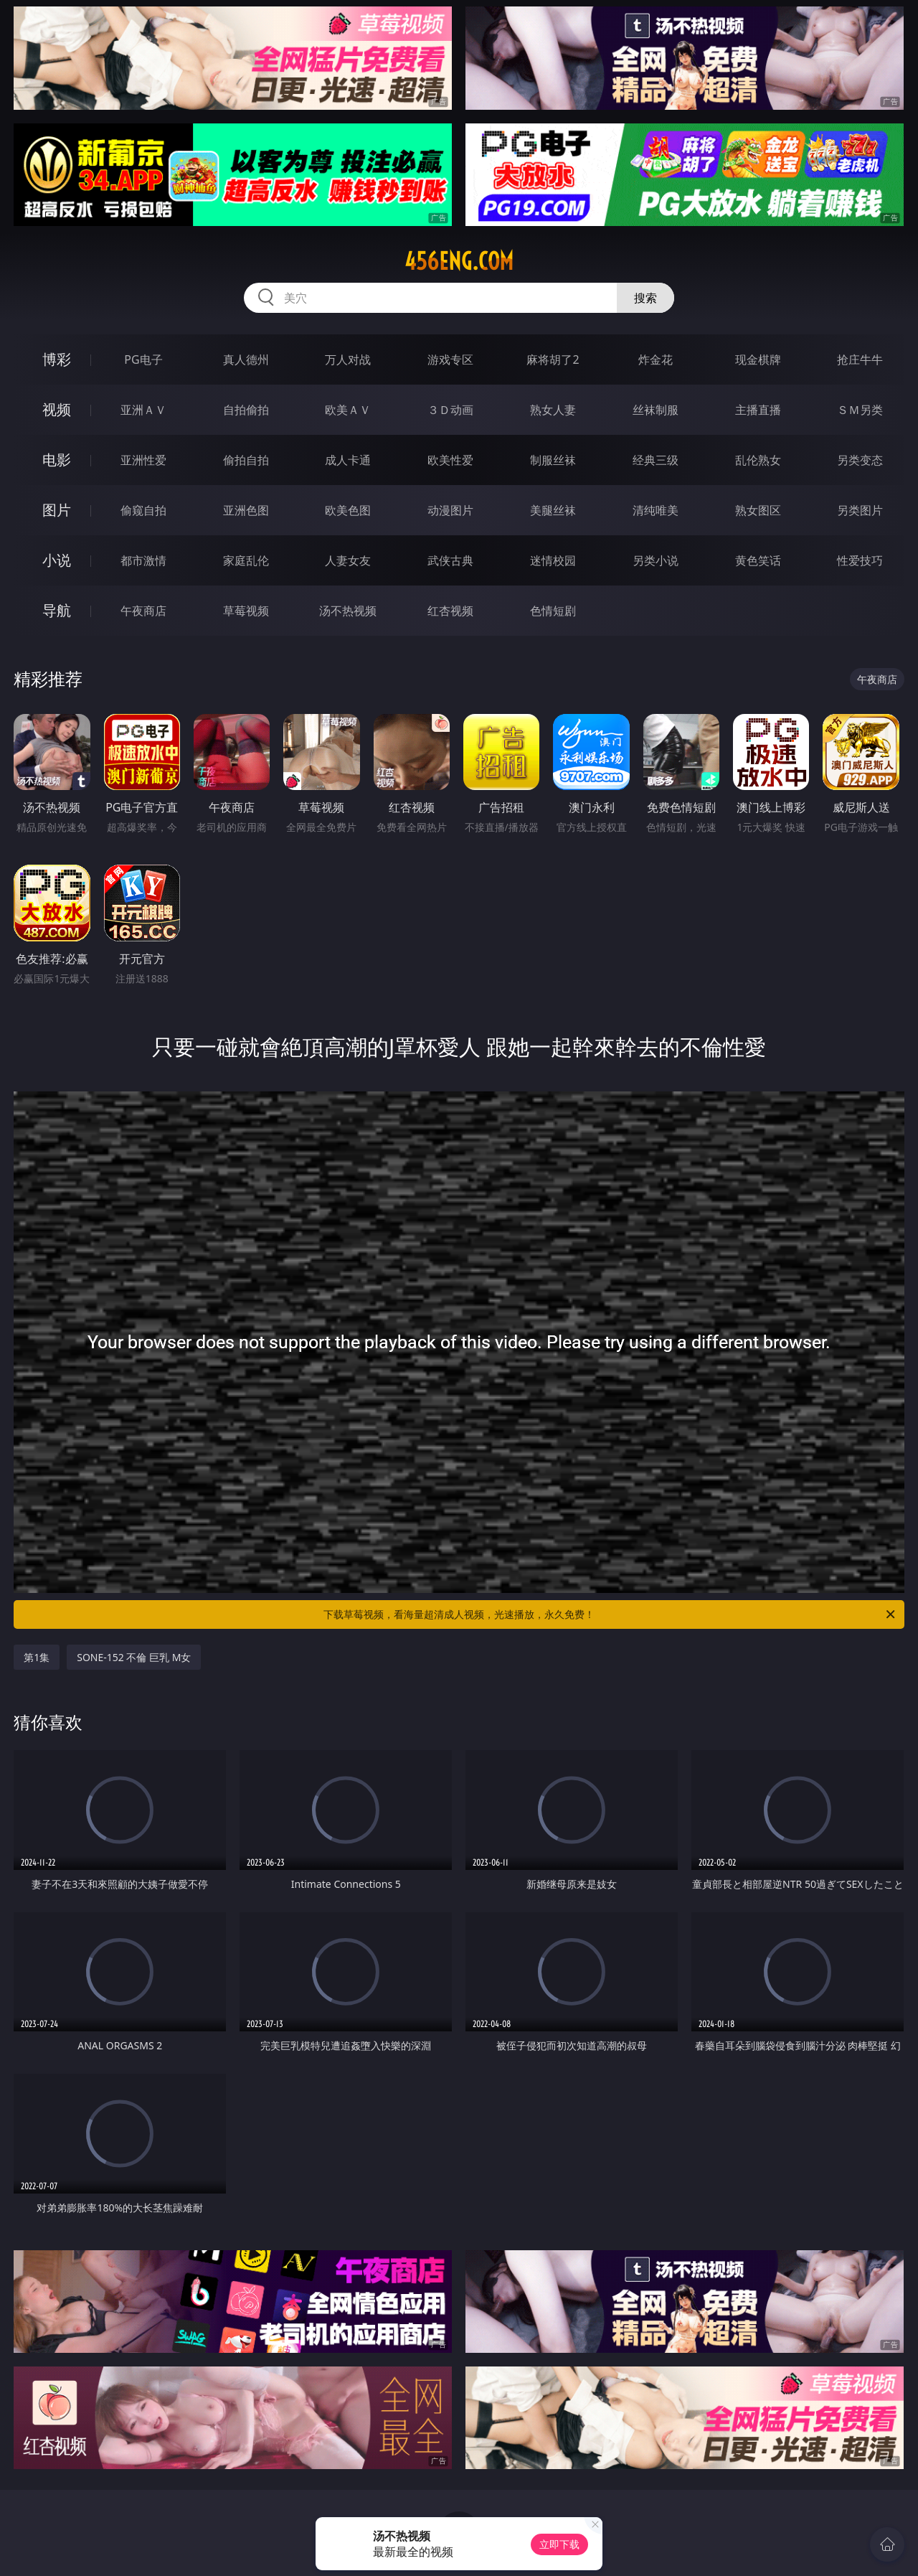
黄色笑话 (758, 560)
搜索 (645, 298)
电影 (56, 459)
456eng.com (459, 261)
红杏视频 (450, 611)
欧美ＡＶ (348, 410)
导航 (56, 610)
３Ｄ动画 (450, 410)
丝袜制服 (655, 410)
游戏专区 (450, 359)
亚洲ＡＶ (143, 410)
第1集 (36, 1657)
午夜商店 (143, 611)
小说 (56, 560)
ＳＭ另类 (860, 410)
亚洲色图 (246, 510)
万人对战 (348, 359)
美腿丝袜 (553, 510)
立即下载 (559, 2544)
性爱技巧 (860, 560)
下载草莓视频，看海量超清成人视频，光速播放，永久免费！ (610, 1614)
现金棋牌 (758, 359)
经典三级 (655, 460)
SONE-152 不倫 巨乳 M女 (134, 1657)
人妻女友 (348, 560)
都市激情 (143, 560)
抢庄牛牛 (860, 359)
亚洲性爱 (143, 460)
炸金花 (655, 359)
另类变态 (860, 460)
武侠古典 (450, 560)
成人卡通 (348, 460)
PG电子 (143, 359)
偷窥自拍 (143, 510)
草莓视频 (246, 611)
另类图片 (860, 510)
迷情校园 (553, 560)
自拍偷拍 (246, 410)
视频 (56, 409)
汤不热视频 (348, 611)
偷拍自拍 (246, 460)
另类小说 (655, 560)
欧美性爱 (450, 460)
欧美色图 (348, 510)
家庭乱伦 (246, 560)
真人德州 (246, 359)
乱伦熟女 (758, 460)
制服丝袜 (553, 460)
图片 (56, 510)
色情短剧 (553, 611)
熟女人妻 (553, 410)
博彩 (56, 359)
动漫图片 (450, 510)
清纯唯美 (655, 510)
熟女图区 (758, 510)
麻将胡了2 (552, 359)
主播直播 (758, 410)
